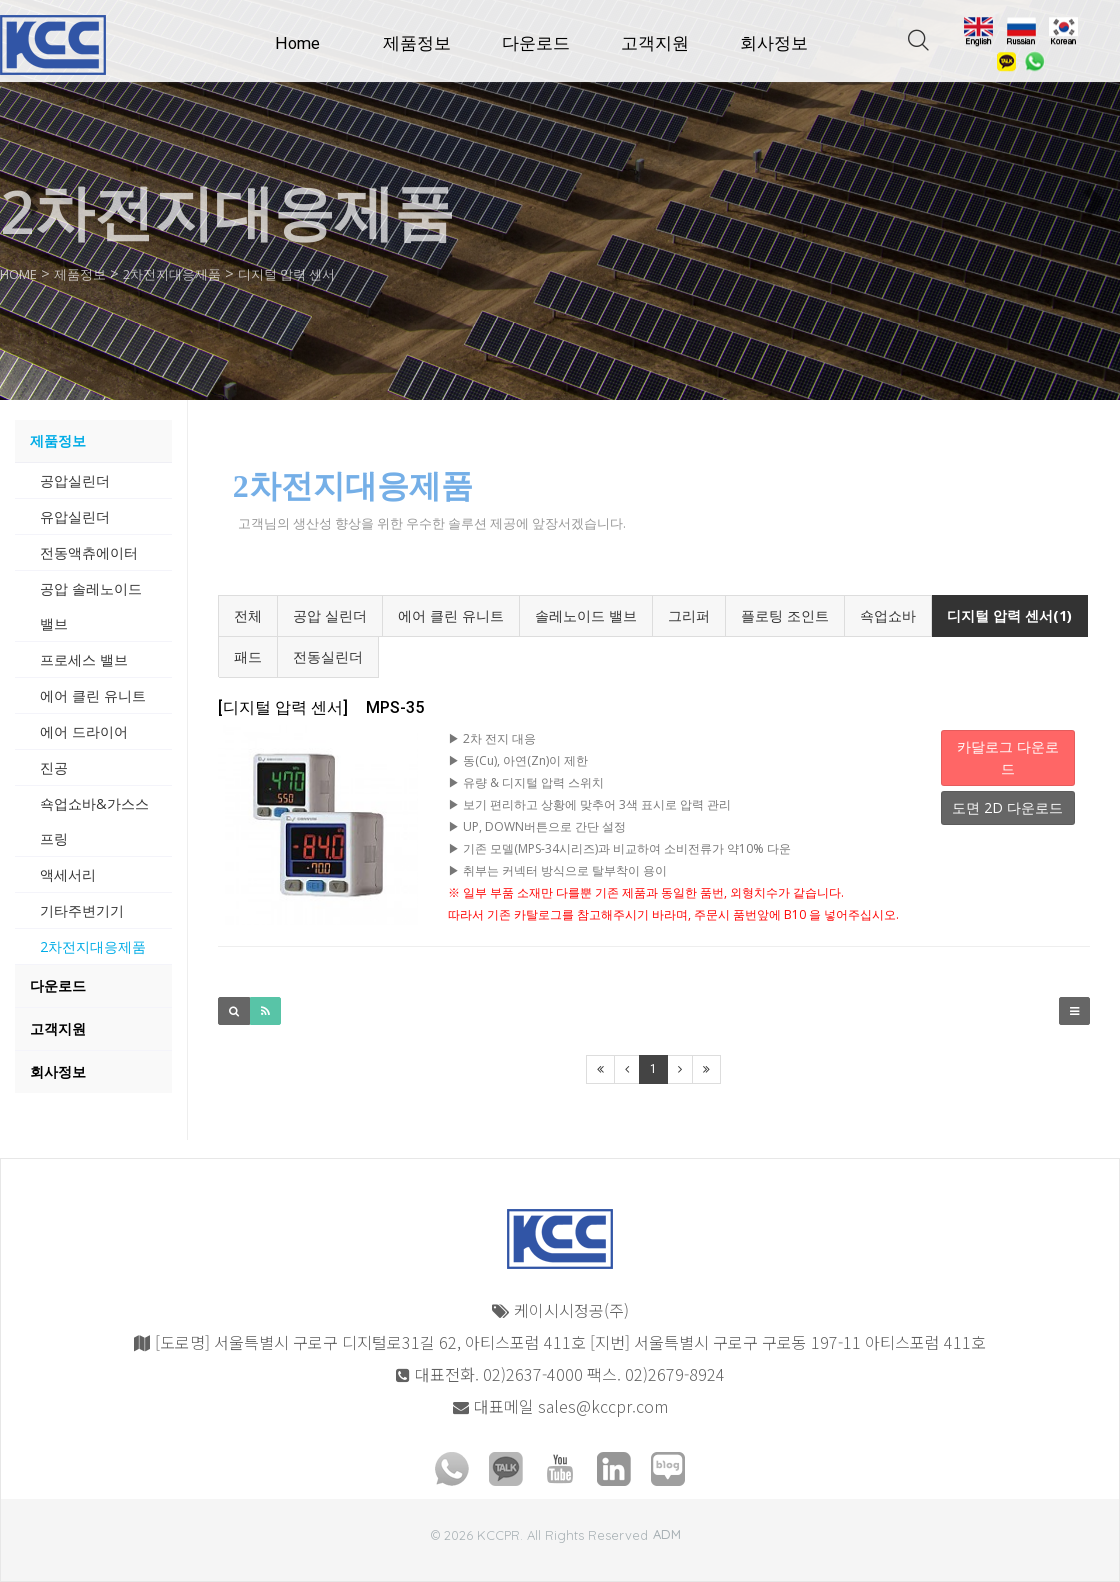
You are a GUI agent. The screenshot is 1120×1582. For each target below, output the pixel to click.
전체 (248, 615)
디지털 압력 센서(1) (1009, 615)
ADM (667, 1534)
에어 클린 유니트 (451, 615)
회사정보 (774, 43)
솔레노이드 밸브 (586, 615)
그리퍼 (689, 615)
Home (297, 43)
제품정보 (417, 43)
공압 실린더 (330, 615)
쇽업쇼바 (888, 615)
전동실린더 (328, 656)
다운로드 (536, 43)
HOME (23, 273)
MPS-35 (321, 707)
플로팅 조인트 (785, 615)
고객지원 (655, 43)
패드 (248, 656)
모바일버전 (36, 1526)
